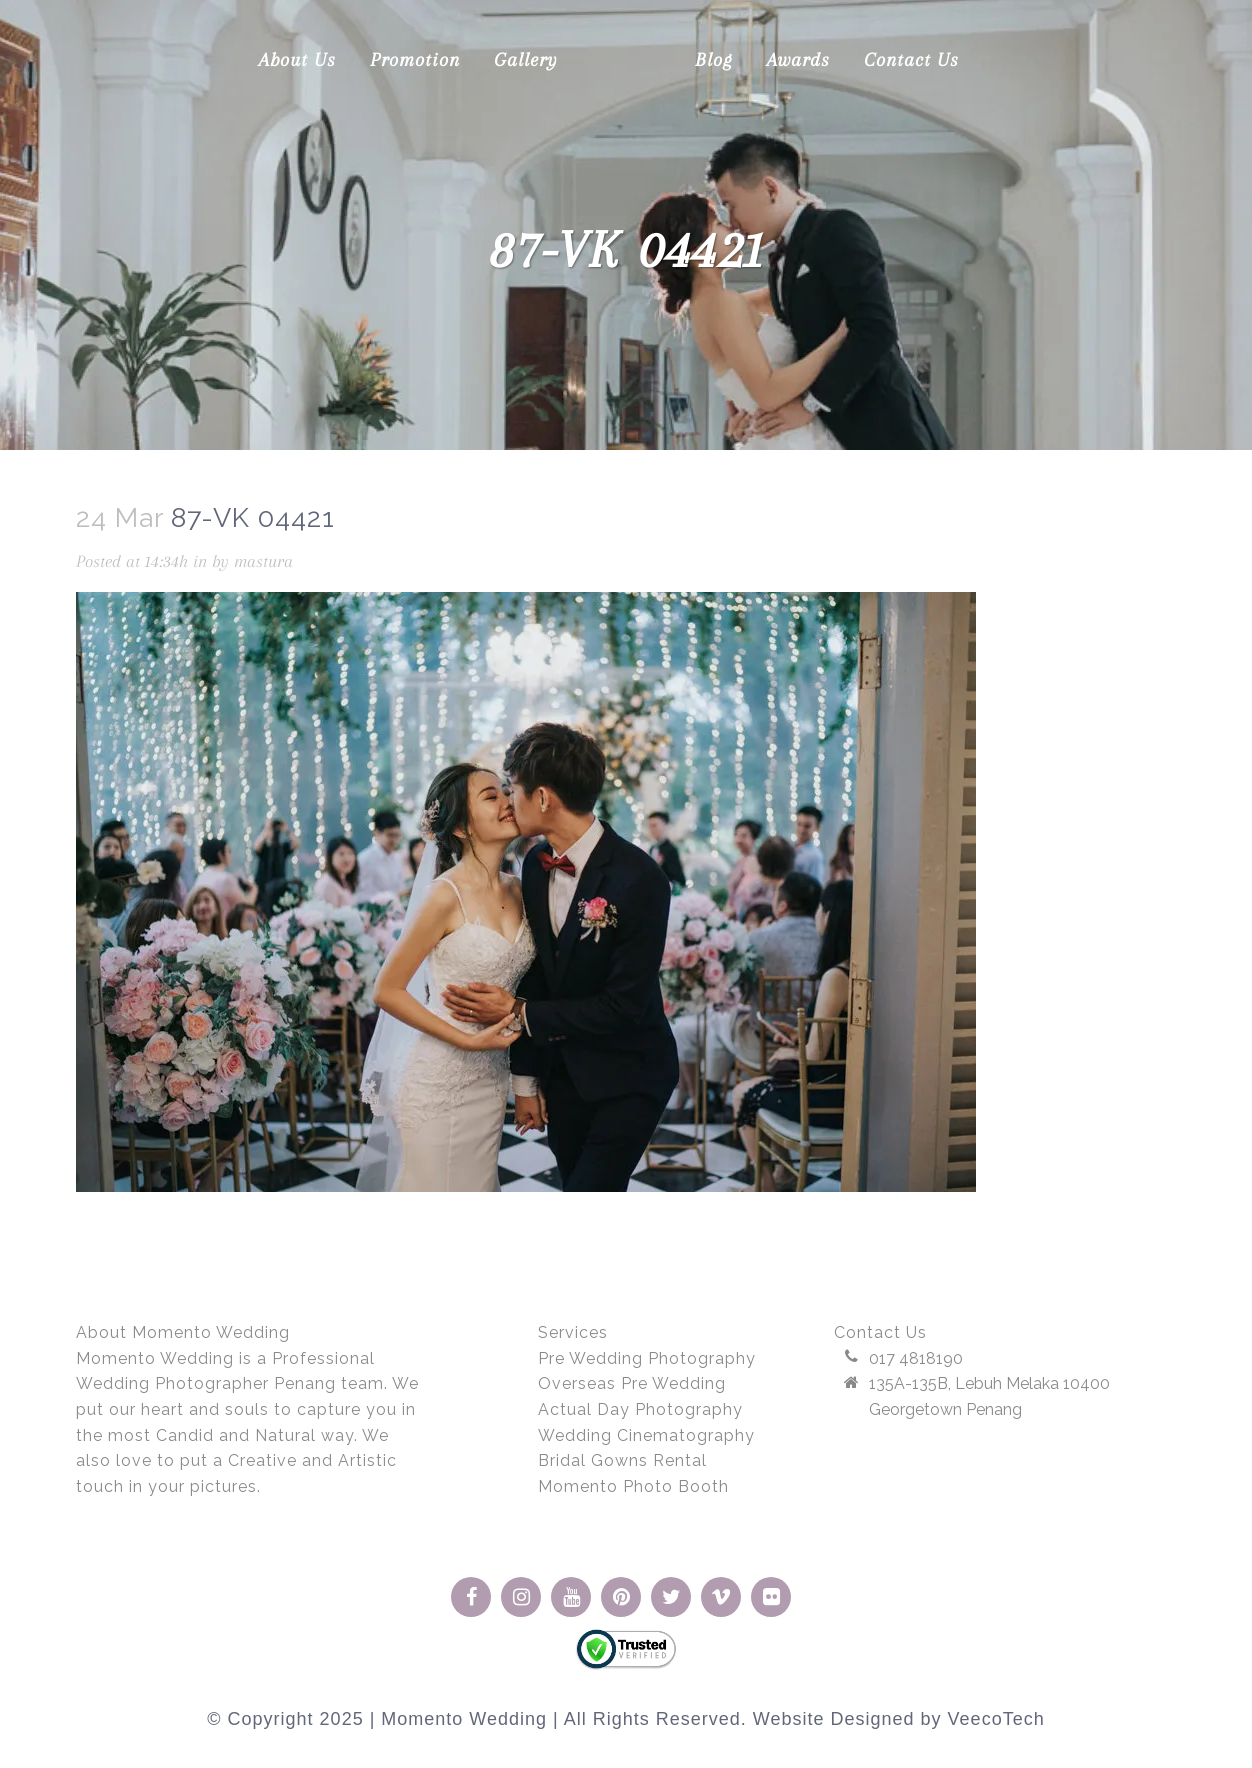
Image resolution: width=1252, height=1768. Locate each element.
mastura (263, 561)
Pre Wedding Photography (647, 1358)
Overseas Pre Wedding (632, 1383)
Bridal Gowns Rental (622, 1460)
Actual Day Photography (640, 1409)
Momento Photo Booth (633, 1486)
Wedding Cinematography (646, 1435)
